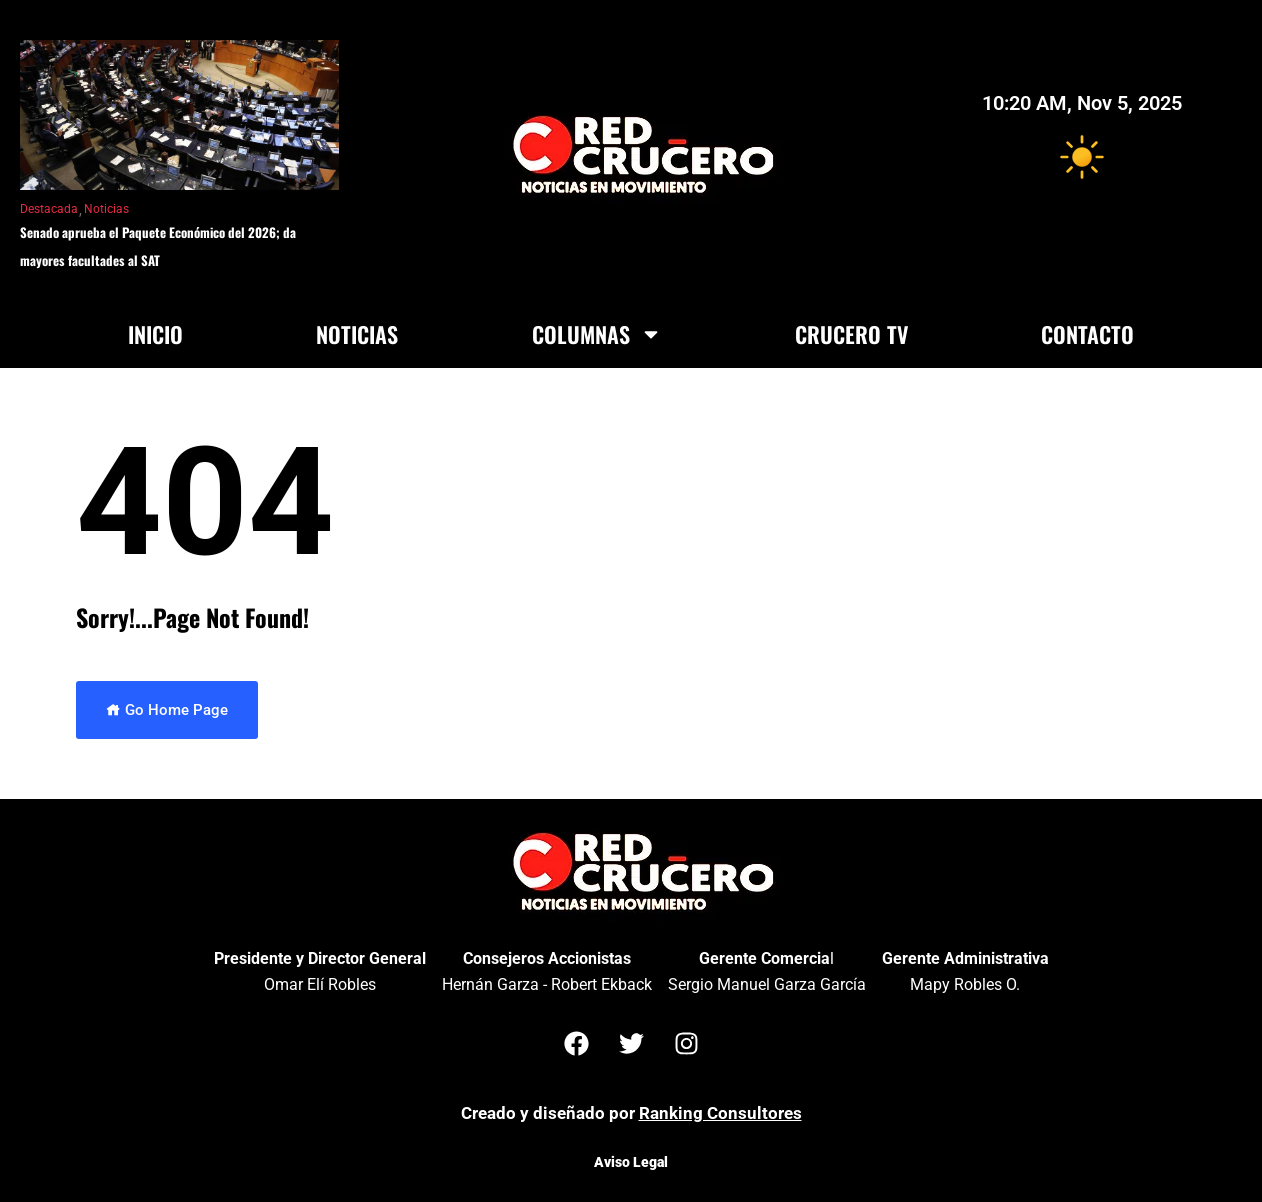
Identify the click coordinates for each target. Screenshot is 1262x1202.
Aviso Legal (631, 1162)
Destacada (49, 209)
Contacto (1087, 334)
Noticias (106, 209)
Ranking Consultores (720, 1113)
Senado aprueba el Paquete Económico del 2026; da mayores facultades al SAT (158, 246)
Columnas (597, 334)
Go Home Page (167, 710)
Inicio (155, 334)
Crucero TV (851, 334)
